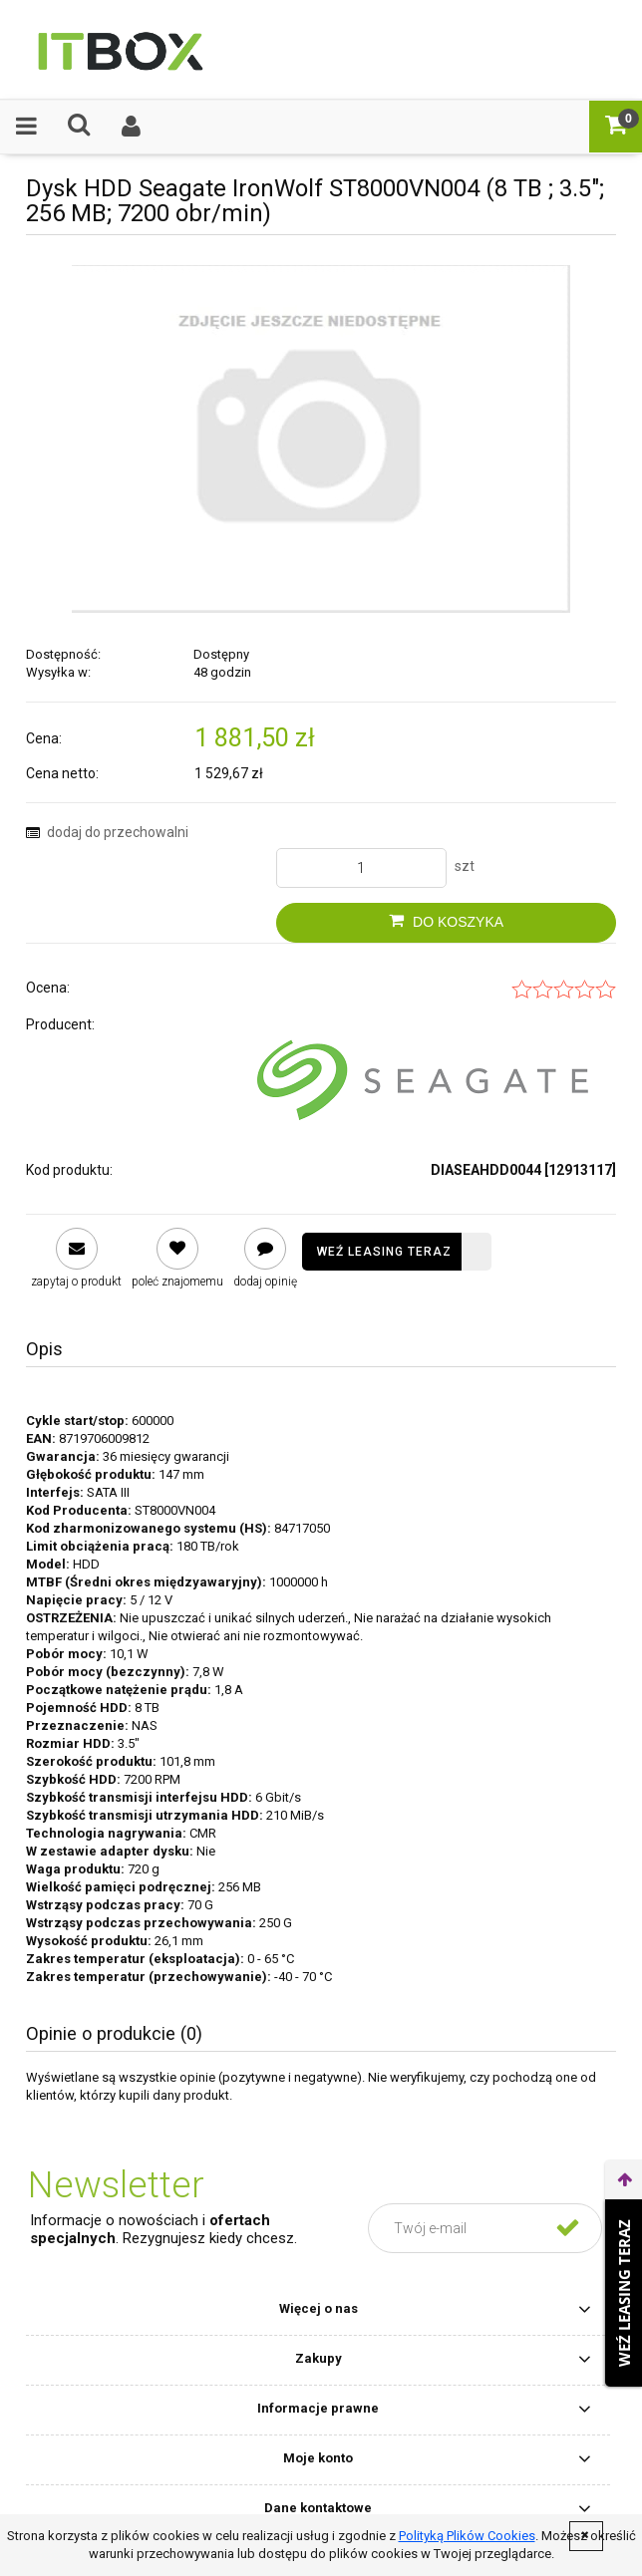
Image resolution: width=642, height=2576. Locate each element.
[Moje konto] (132, 126)
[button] (26, 126)
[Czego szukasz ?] (79, 125)
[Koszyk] (615, 125)
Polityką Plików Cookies (467, 2535)
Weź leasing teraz (384, 1252)
